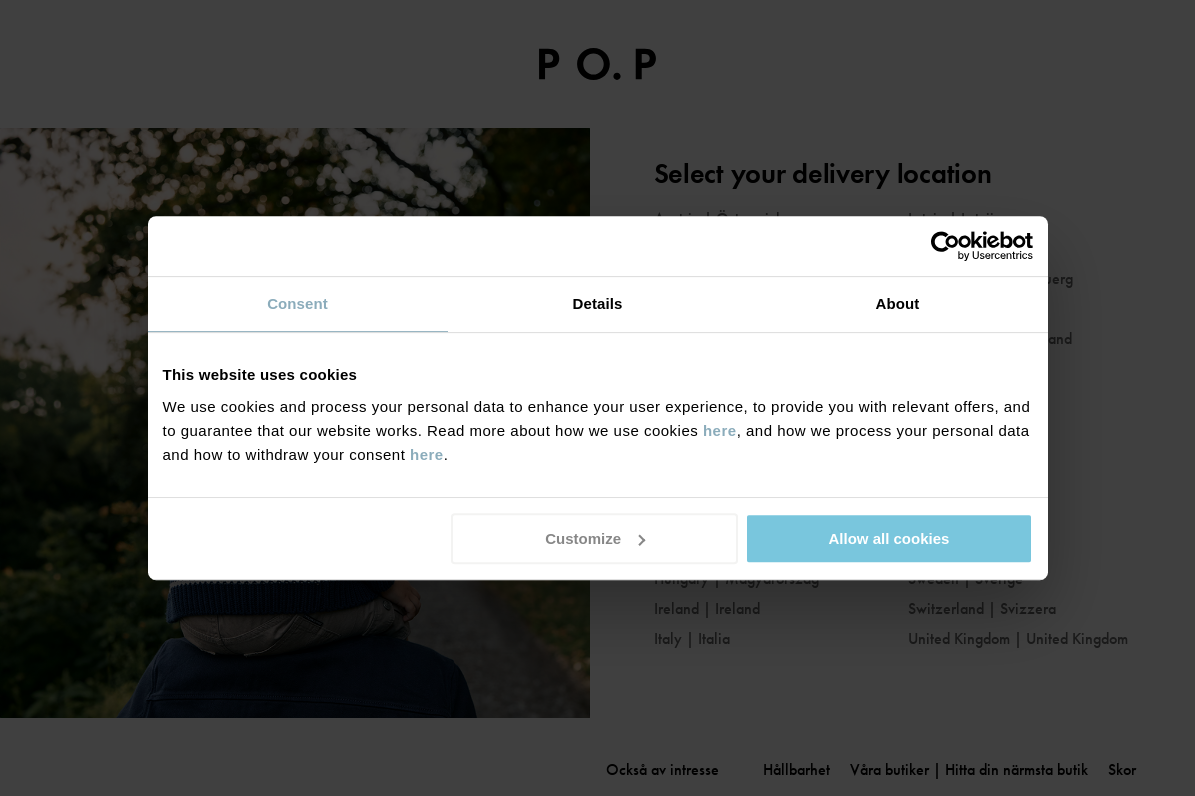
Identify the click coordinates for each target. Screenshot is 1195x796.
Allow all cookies (889, 538)
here (720, 430)
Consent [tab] (297, 303)
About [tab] (898, 303)
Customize (595, 538)
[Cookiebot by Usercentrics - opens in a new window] (945, 246)
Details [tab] (598, 303)
